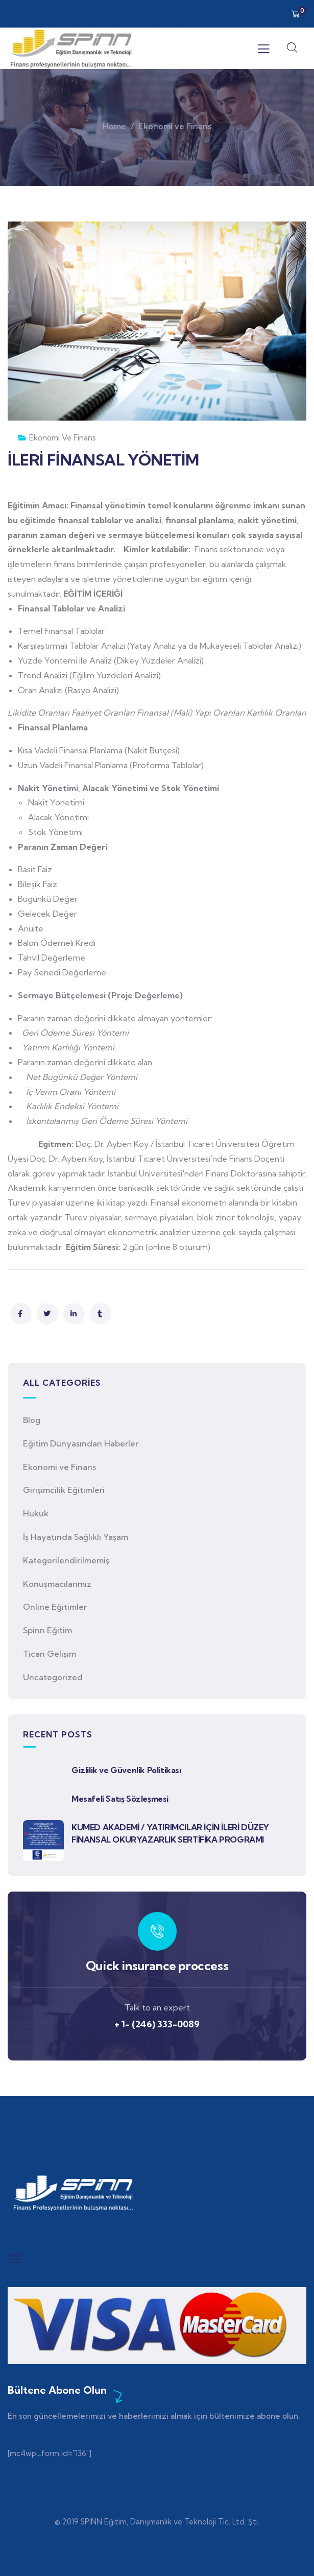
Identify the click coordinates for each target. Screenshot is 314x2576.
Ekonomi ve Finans (174, 126)
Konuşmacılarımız (57, 1584)
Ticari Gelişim (49, 1654)
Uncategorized (53, 1677)
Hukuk (36, 1513)
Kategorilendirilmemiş (66, 1560)
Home (114, 126)
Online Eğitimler (55, 1607)
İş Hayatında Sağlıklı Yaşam (75, 1537)
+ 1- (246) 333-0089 (157, 2024)
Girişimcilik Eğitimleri (64, 1490)
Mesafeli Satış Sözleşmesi (119, 1799)
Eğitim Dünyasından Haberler (80, 1443)
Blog (31, 1420)
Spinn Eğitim (47, 1630)
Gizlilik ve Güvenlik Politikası (126, 1770)
